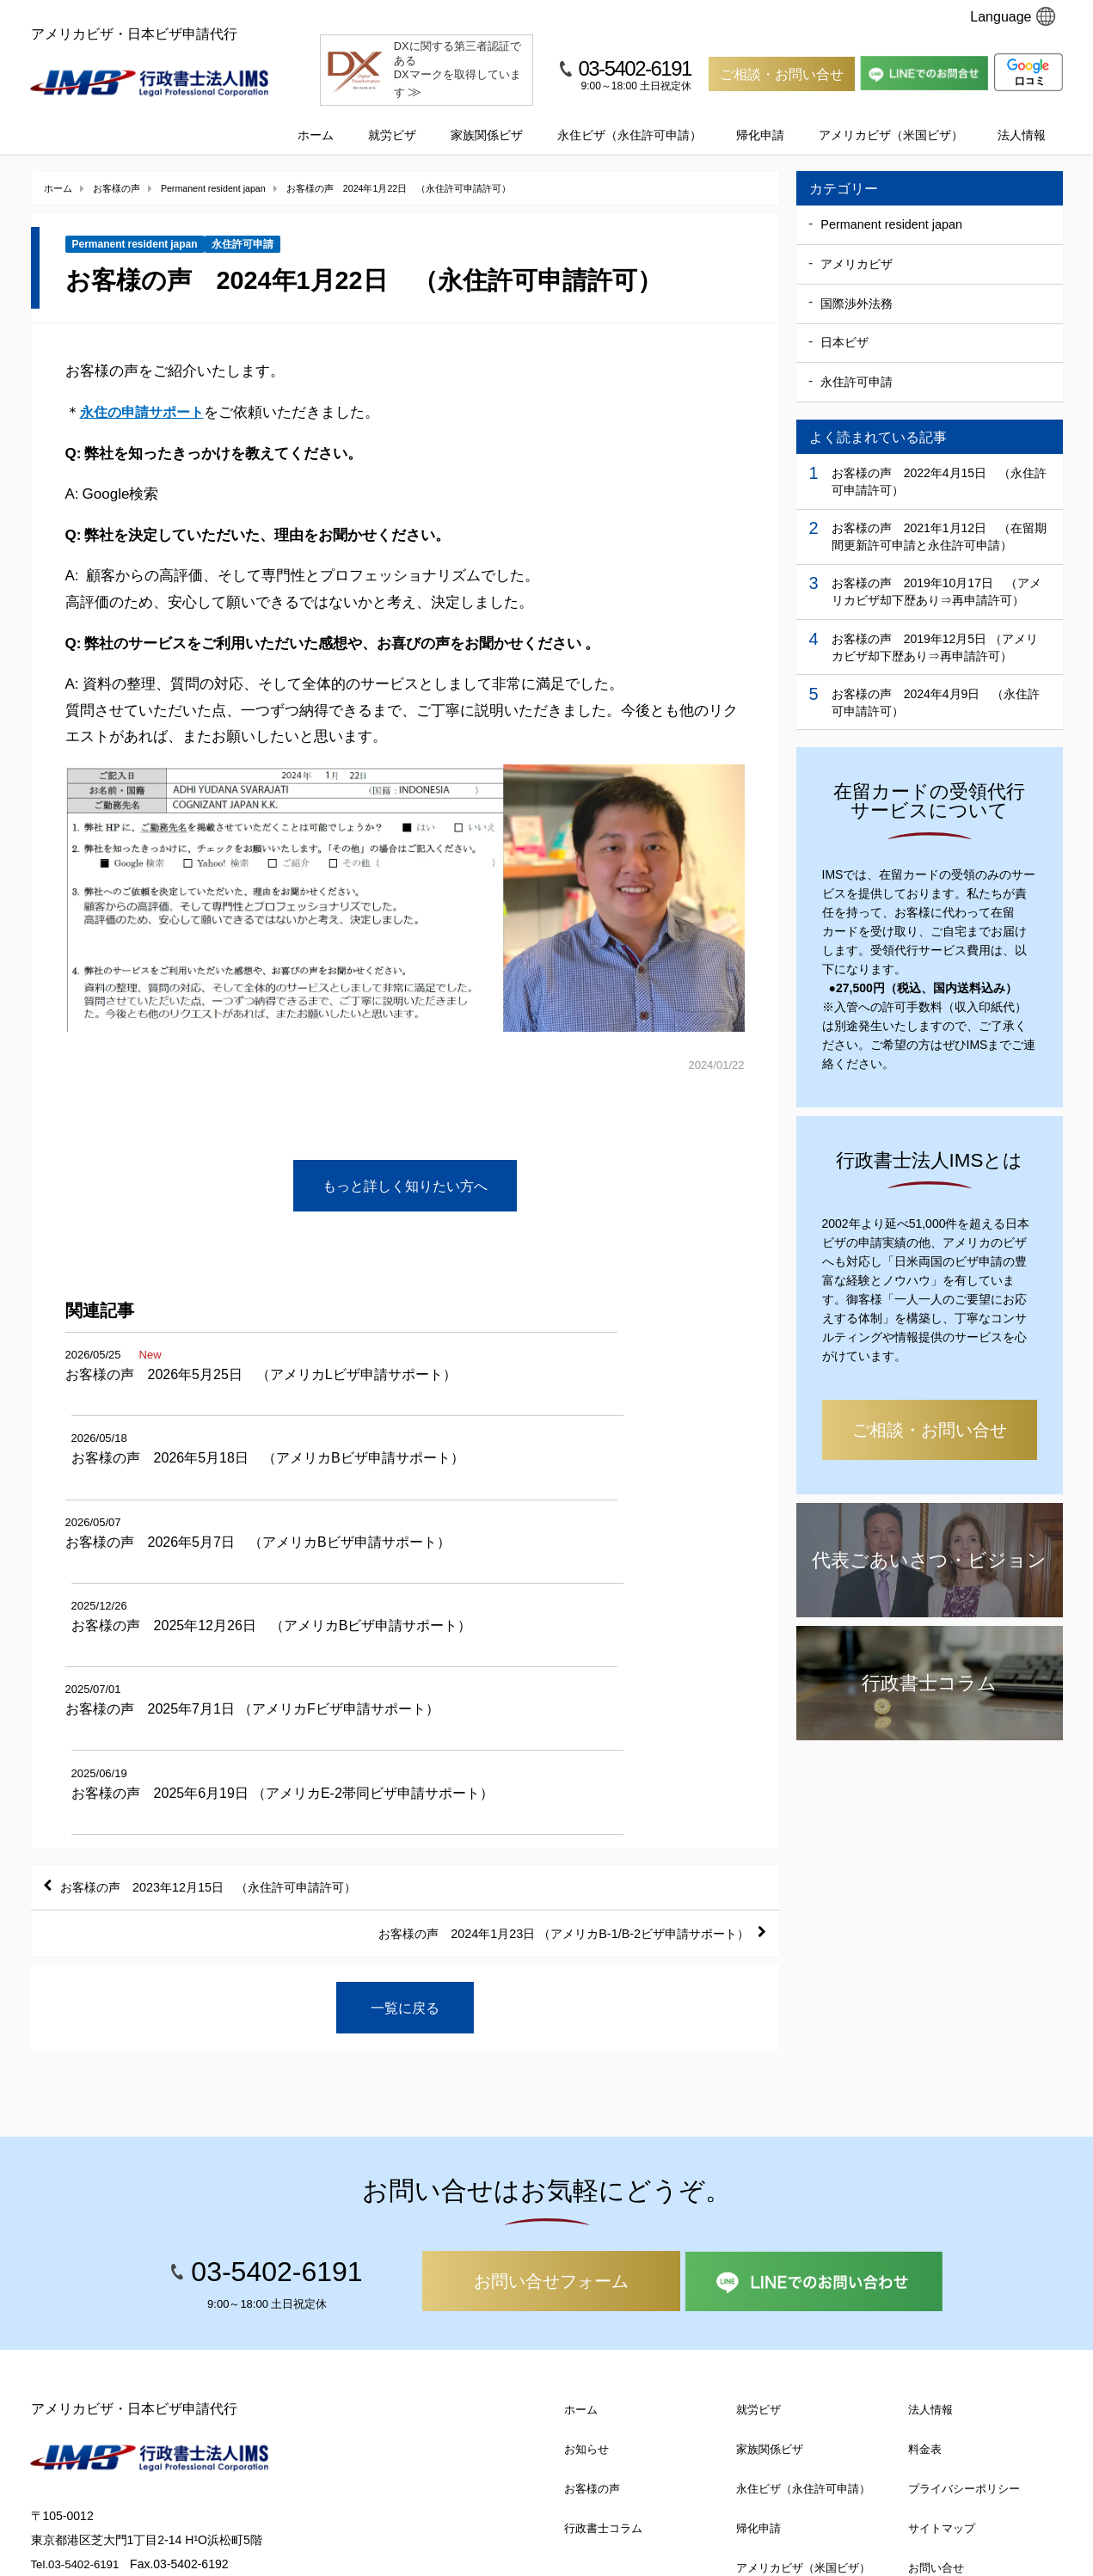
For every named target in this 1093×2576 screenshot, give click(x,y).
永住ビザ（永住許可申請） (629, 118)
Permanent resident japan (135, 228)
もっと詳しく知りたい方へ (405, 1168)
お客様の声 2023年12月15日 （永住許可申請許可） (231, 1662)
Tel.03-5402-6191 (78, 2344)
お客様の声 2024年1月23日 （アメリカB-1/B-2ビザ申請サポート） (537, 1712)
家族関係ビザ (487, 118)
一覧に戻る (405, 1787)
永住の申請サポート (146, 394)
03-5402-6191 (634, 68)
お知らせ (586, 2230)
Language (1012, 16)
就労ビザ (392, 118)
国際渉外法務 (856, 286)
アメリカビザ (856, 247)
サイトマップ (941, 2309)
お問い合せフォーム (551, 2061)
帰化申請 (760, 118)
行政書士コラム (603, 2309)
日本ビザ (844, 326)
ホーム (316, 118)
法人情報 (1022, 118)
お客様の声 (592, 2269)
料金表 (925, 2230)
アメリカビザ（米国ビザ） (891, 118)
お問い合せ (936, 2348)
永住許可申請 (242, 228)
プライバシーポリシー (964, 2269)
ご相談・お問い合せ (782, 74)
